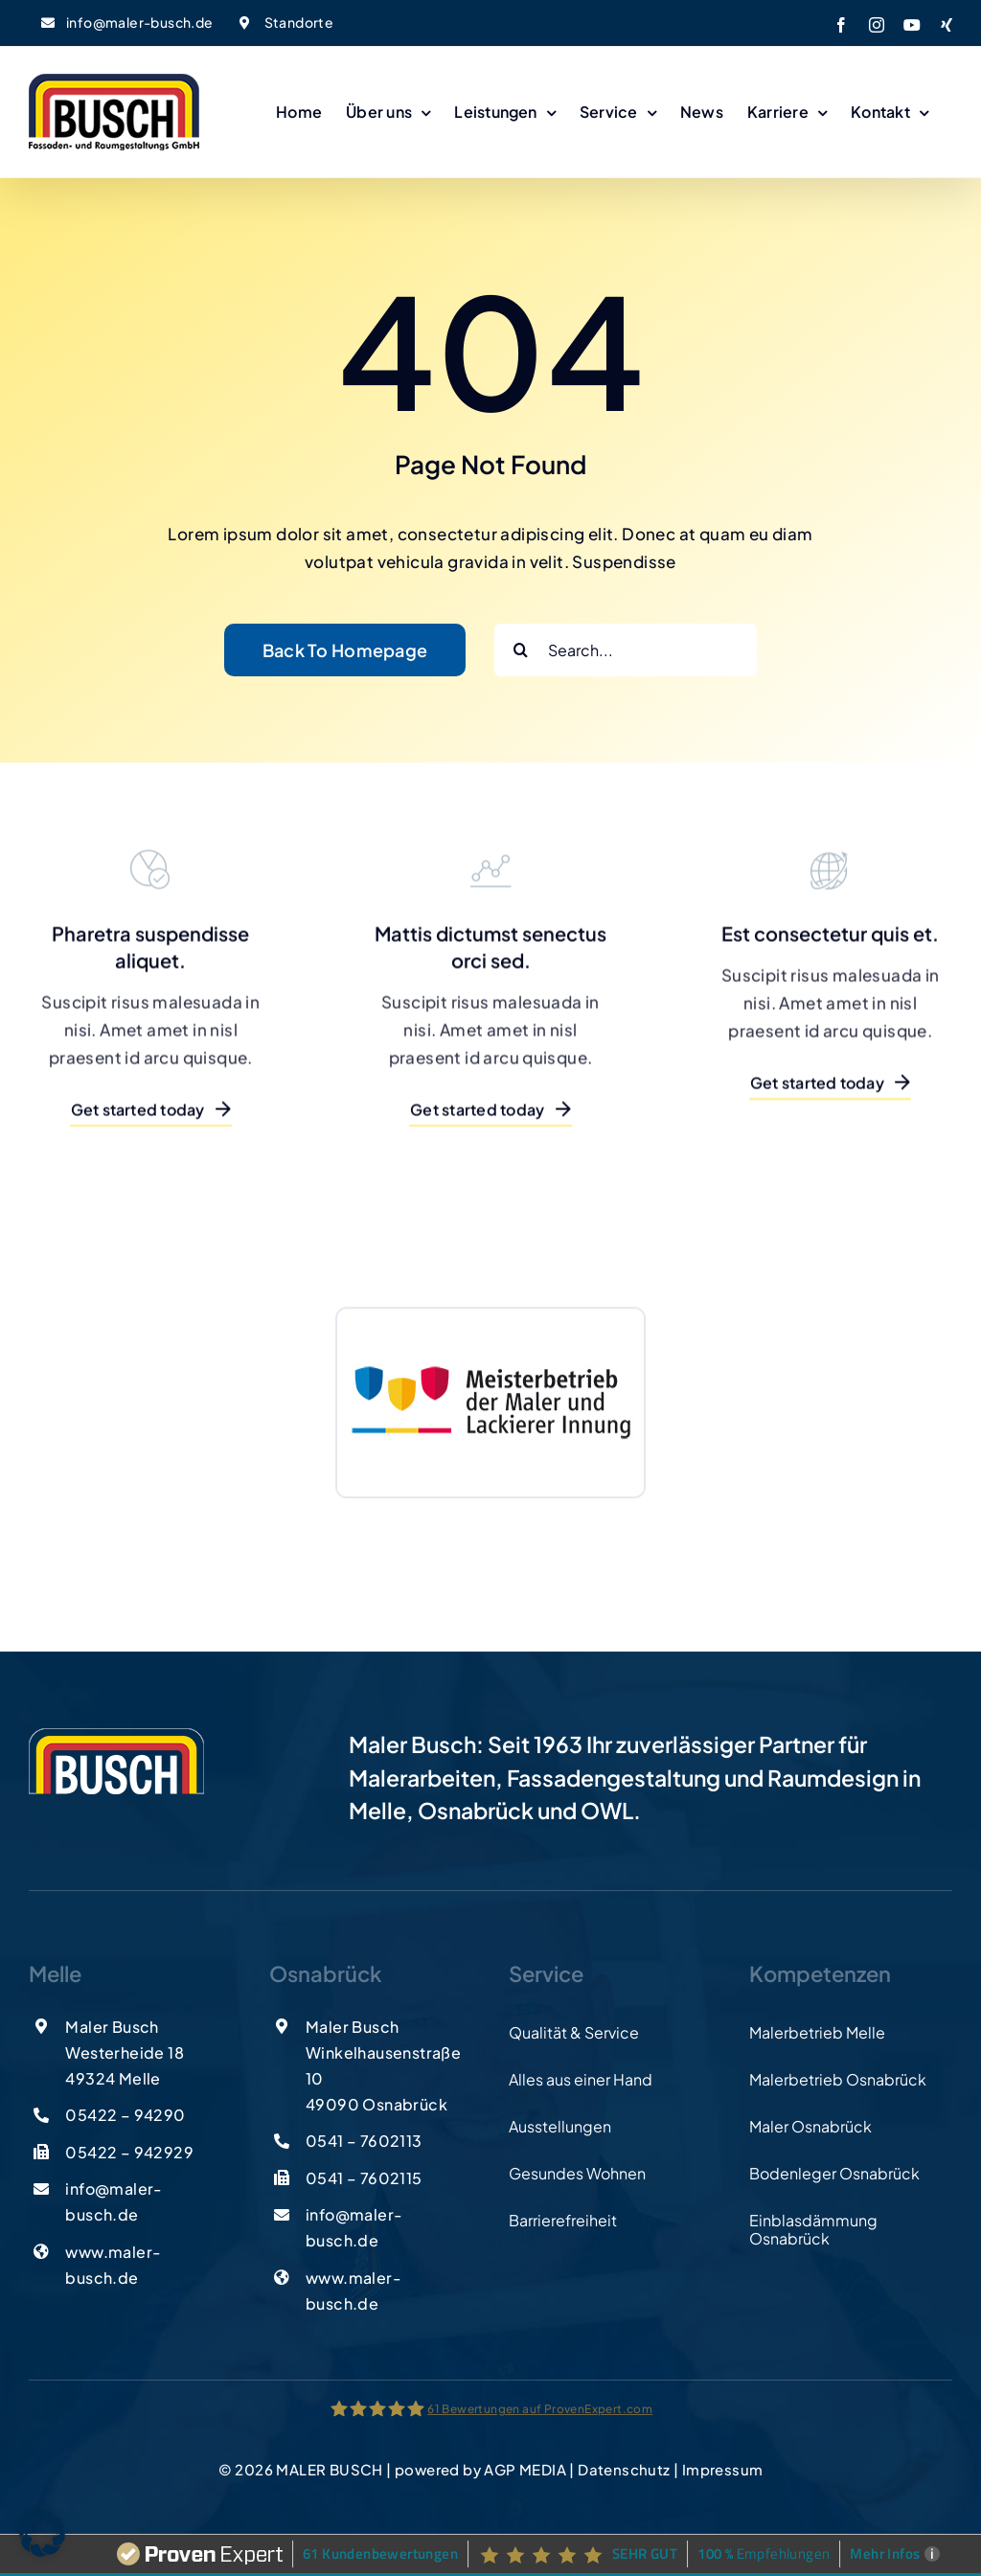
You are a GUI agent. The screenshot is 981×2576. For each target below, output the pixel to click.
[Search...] (625, 650)
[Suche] (520, 650)
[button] (42, 2534)
